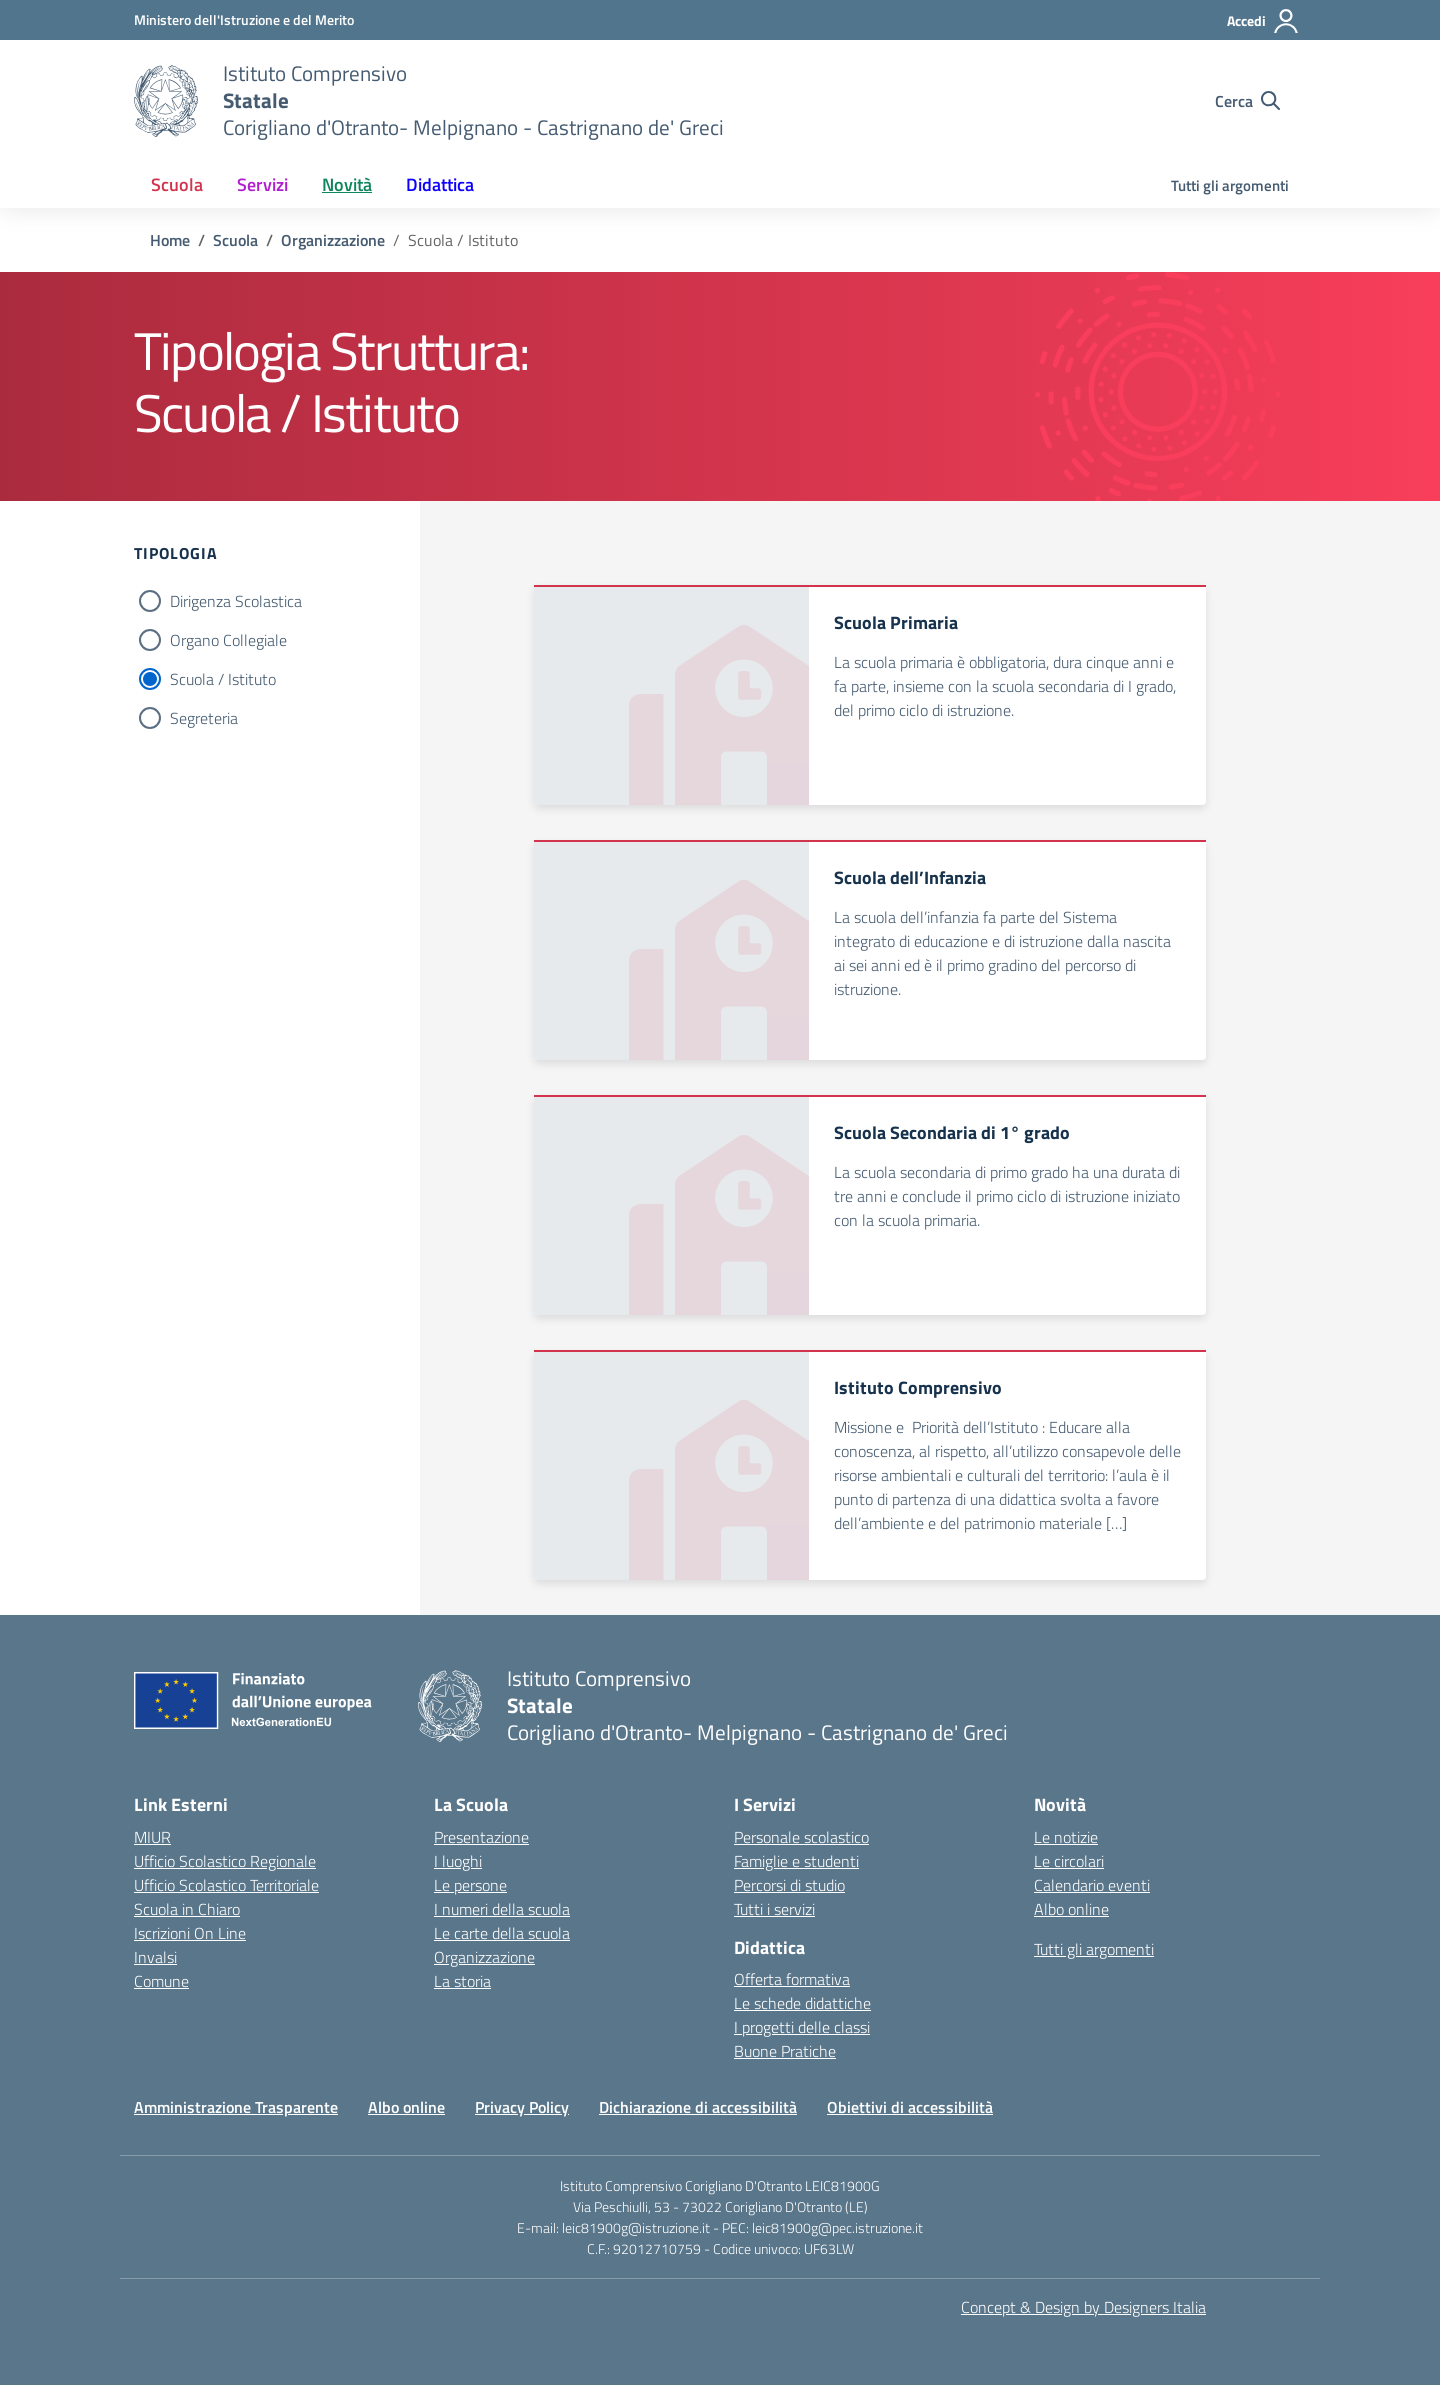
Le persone (470, 1885)
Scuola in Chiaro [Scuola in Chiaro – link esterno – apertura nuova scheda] (187, 1909)
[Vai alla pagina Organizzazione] (333, 240)
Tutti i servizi (774, 1909)
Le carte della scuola (502, 1933)
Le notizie (1066, 1837)
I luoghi (458, 1861)
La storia (462, 1981)
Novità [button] (347, 184)
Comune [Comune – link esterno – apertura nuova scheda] (161, 1981)
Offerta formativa (792, 1979)
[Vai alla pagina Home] (170, 240)
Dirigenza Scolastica (236, 601)
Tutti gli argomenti (1230, 185)
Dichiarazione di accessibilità (698, 2107)
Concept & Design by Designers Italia (1083, 2307)
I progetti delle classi (802, 2027)
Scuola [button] (177, 184)
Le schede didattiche (802, 2003)
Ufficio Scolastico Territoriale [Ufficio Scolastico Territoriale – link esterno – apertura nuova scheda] (226, 1885)
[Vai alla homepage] (166, 101)
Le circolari (1069, 1861)
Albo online (1071, 1909)
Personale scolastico (801, 1837)
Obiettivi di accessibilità (910, 2107)
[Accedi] (1263, 21)
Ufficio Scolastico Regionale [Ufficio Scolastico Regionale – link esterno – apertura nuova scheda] (225, 1861)
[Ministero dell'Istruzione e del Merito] (244, 19)
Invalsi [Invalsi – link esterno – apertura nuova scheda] (155, 1957)
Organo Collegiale (228, 640)
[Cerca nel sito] (1247, 101)
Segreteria (204, 718)
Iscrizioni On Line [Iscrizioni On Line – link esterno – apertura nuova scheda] (190, 1933)
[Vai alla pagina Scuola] (235, 240)
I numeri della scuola (502, 1909)
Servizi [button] (262, 184)
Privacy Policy (522, 2107)
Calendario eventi (1092, 1885)
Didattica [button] (440, 184)
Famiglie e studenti (796, 1861)
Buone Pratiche (785, 2051)
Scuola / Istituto (223, 679)
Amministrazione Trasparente (236, 2107)
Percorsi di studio (789, 1885)
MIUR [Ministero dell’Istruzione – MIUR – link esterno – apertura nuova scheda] (152, 1837)
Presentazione (481, 1837)
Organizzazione (484, 1957)
